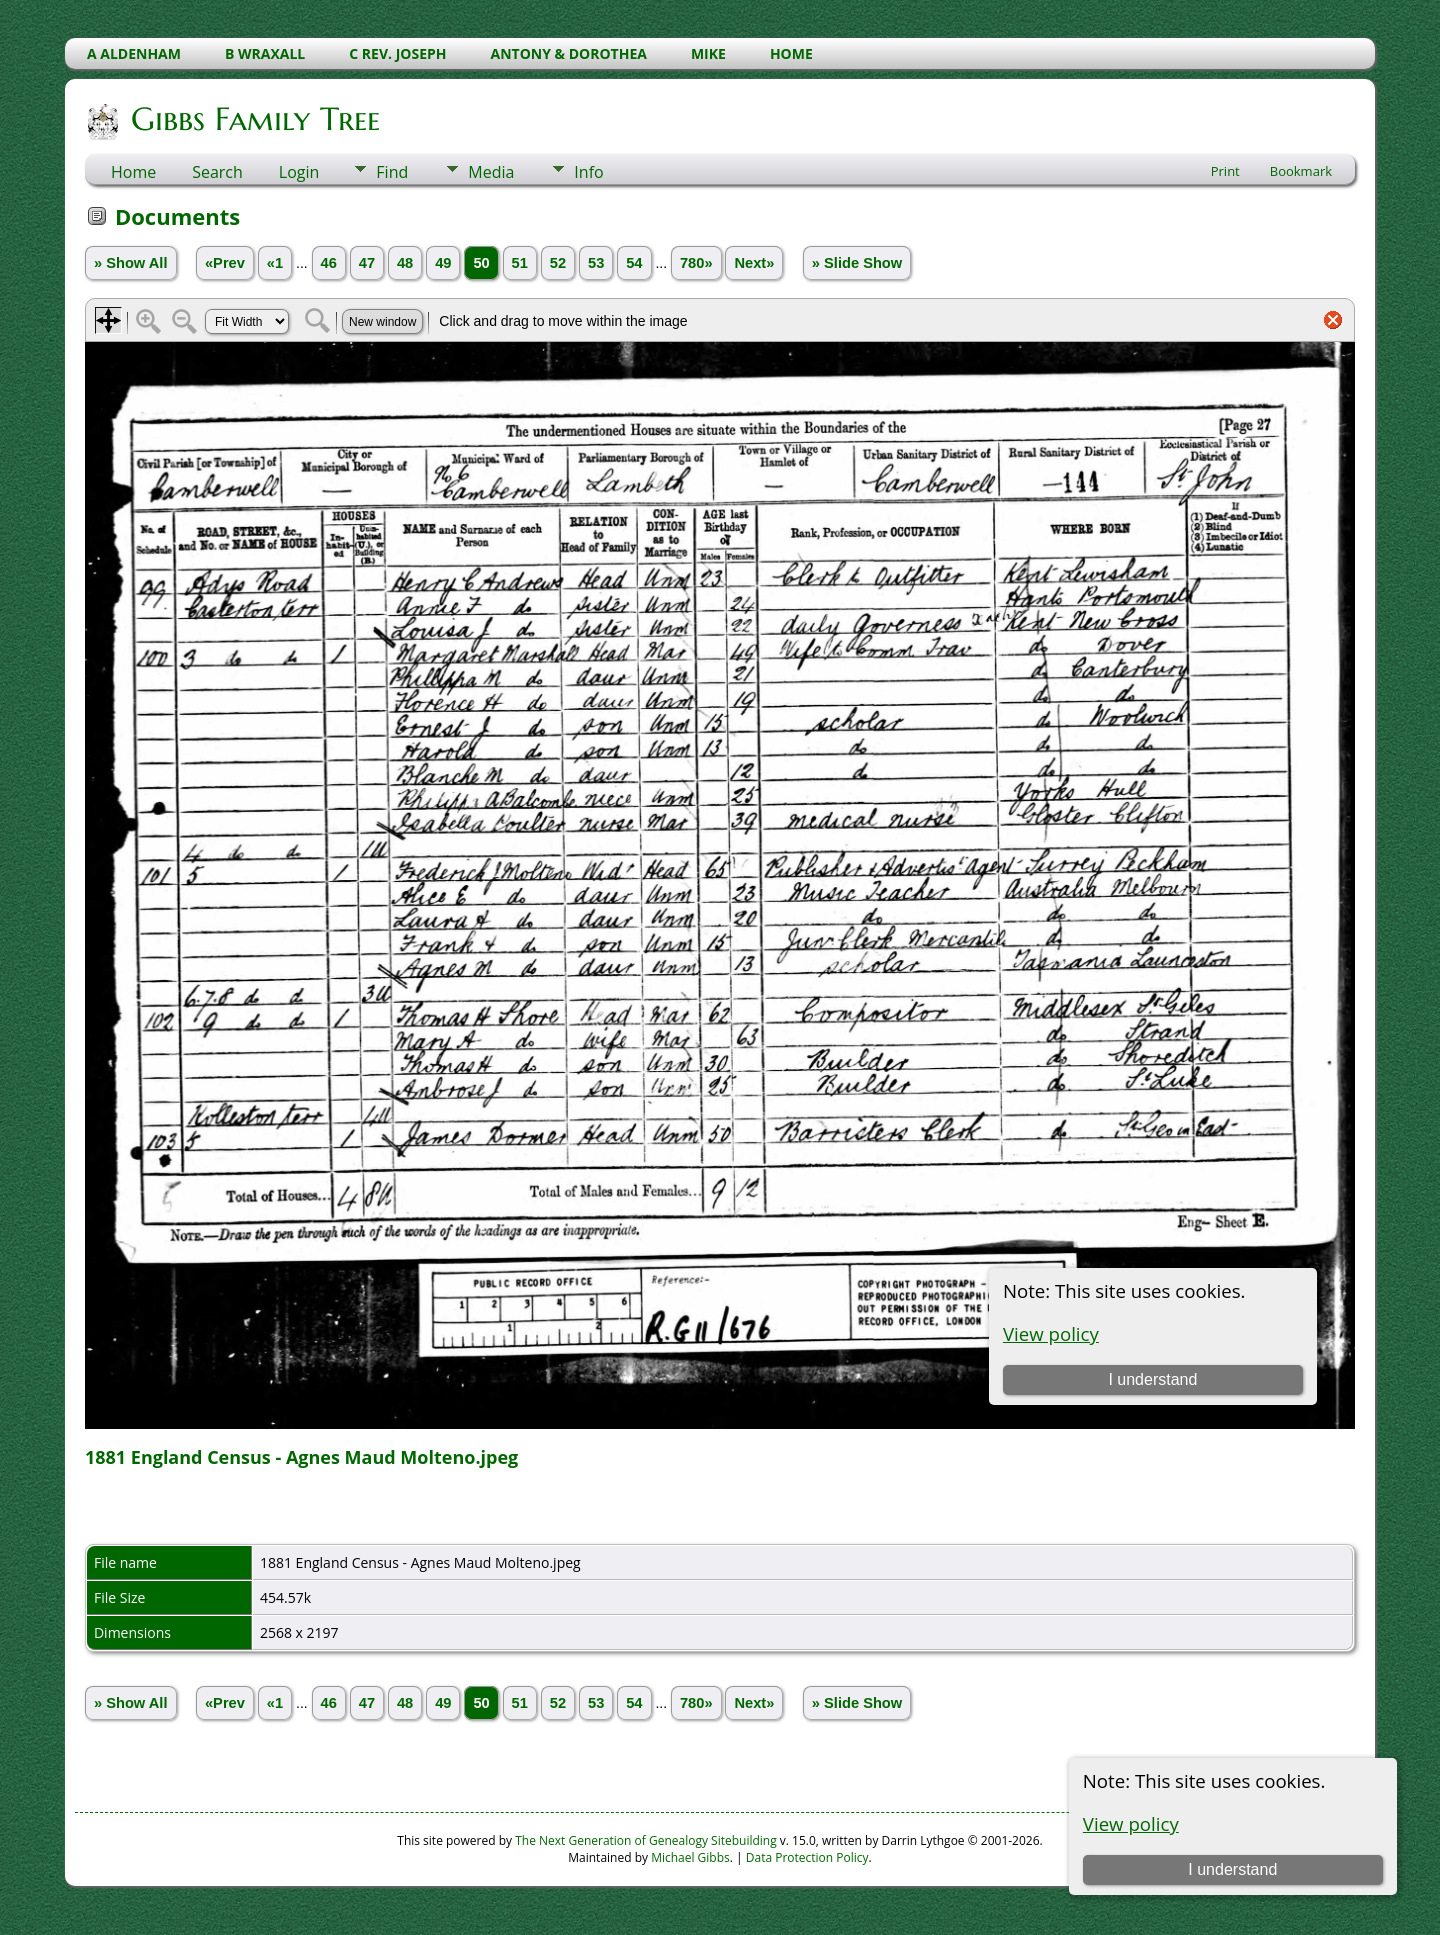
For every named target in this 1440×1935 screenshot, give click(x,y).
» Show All (131, 263)
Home (133, 172)
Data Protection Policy (807, 1857)
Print (1225, 171)
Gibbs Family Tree (254, 119)
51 (520, 263)
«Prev (225, 263)
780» (696, 263)
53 (596, 263)
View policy (1131, 1823)
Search (217, 172)
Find (392, 172)
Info (588, 172)
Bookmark (1301, 171)
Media (491, 172)
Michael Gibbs (690, 1857)
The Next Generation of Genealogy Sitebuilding (646, 1840)
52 (558, 263)
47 (367, 263)
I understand (1232, 1869)
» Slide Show (857, 263)
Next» (754, 263)
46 (329, 263)
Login (299, 172)
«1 (275, 263)
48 (405, 263)
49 (443, 263)
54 (634, 263)
